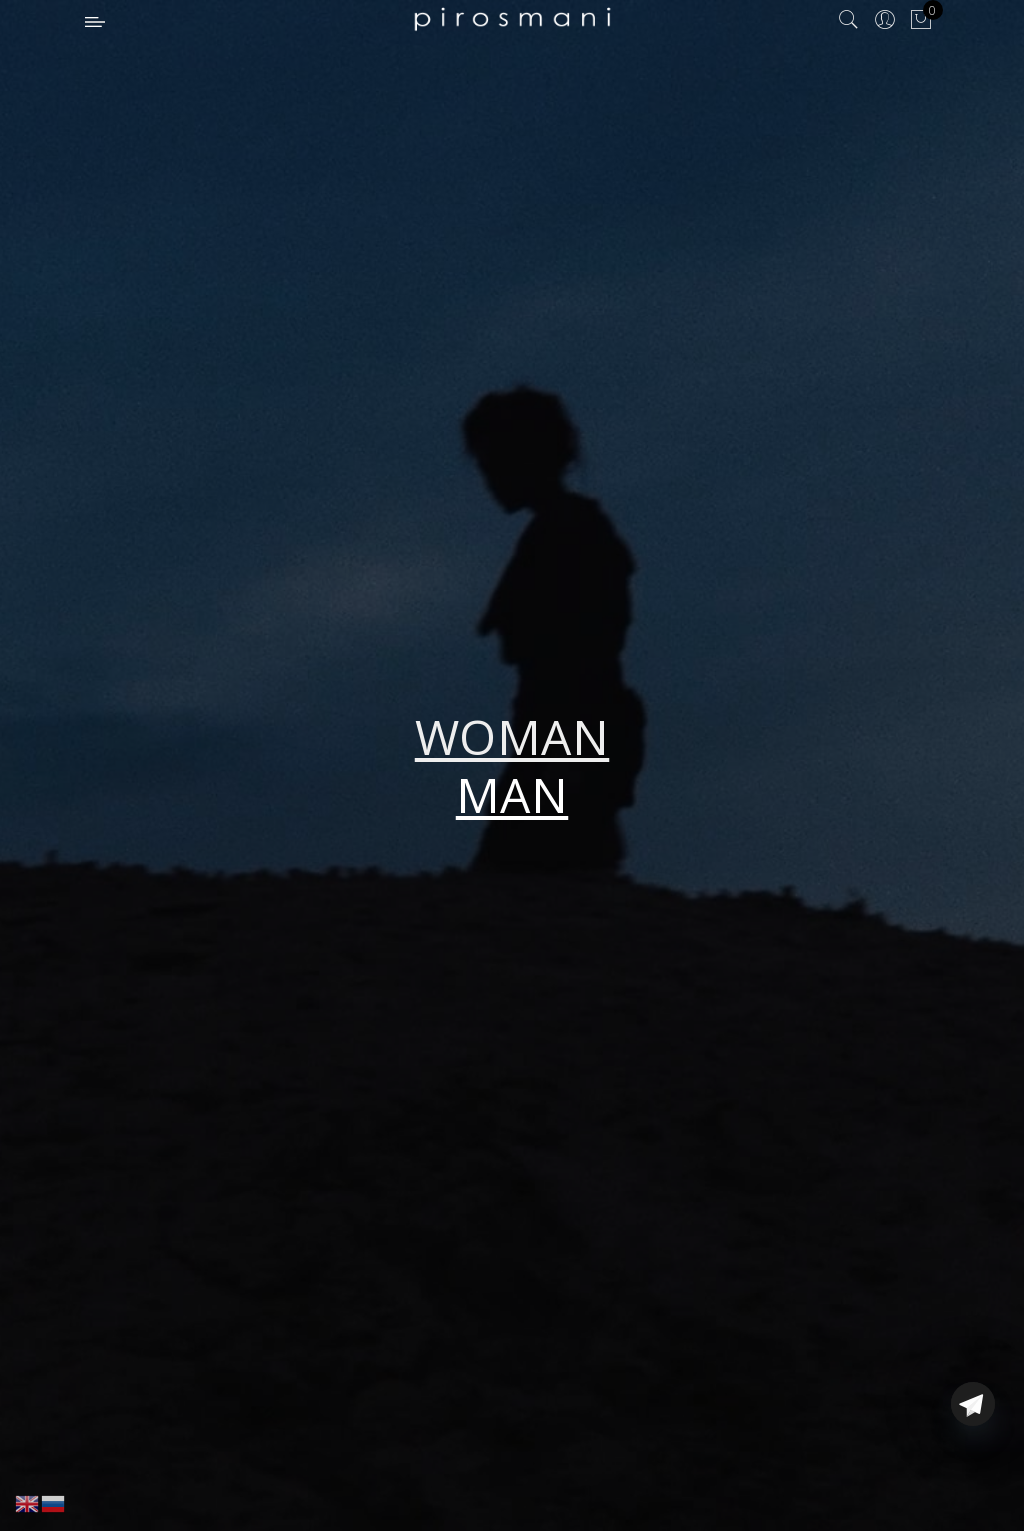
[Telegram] (973, 1484)
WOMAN (512, 736)
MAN (512, 794)
